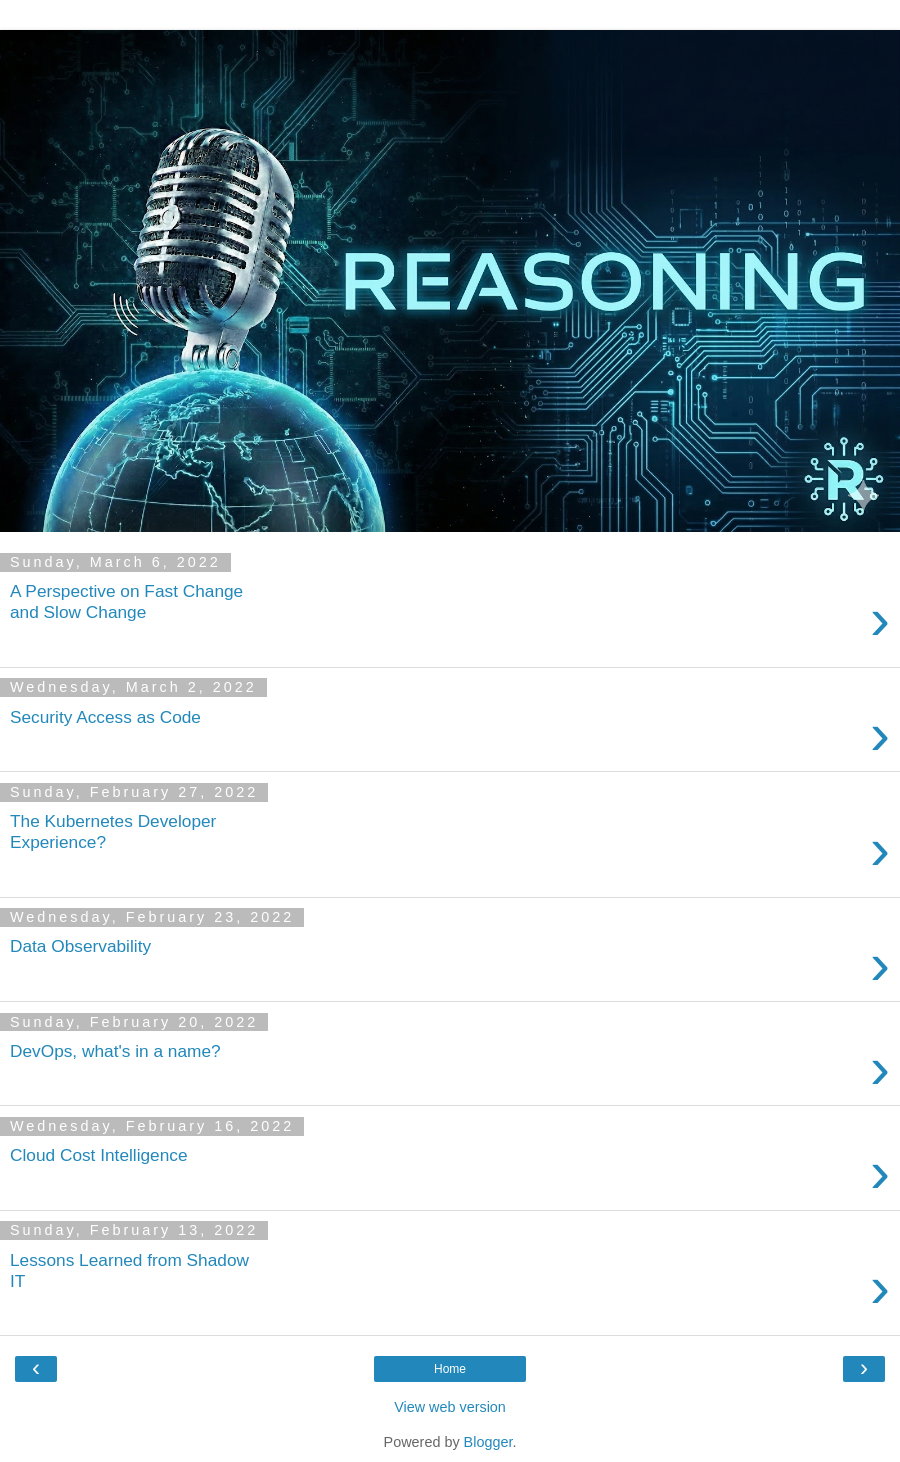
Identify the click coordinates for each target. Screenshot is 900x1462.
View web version (450, 1407)
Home (450, 1369)
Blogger (488, 1442)
